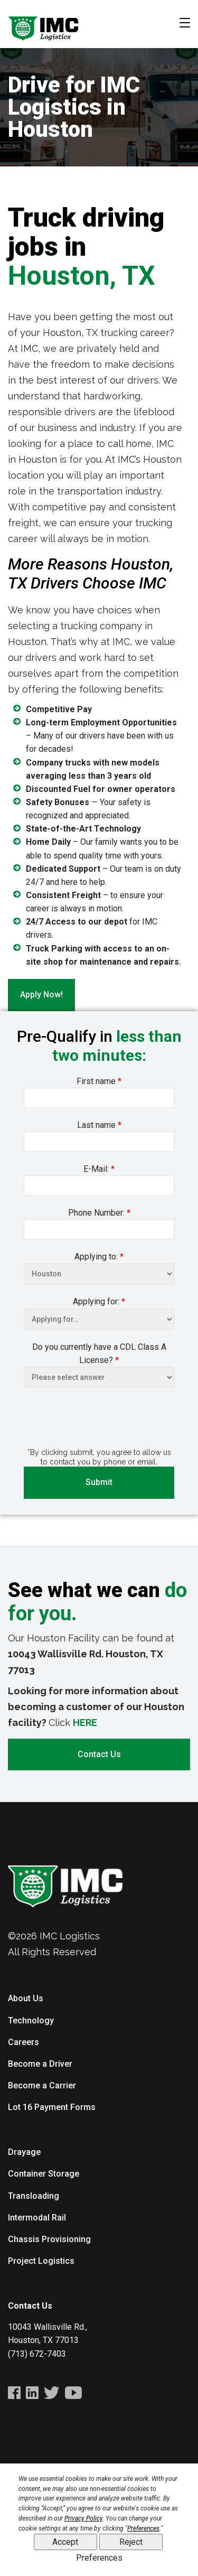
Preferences (99, 2558)
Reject (131, 2542)
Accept (65, 2542)
